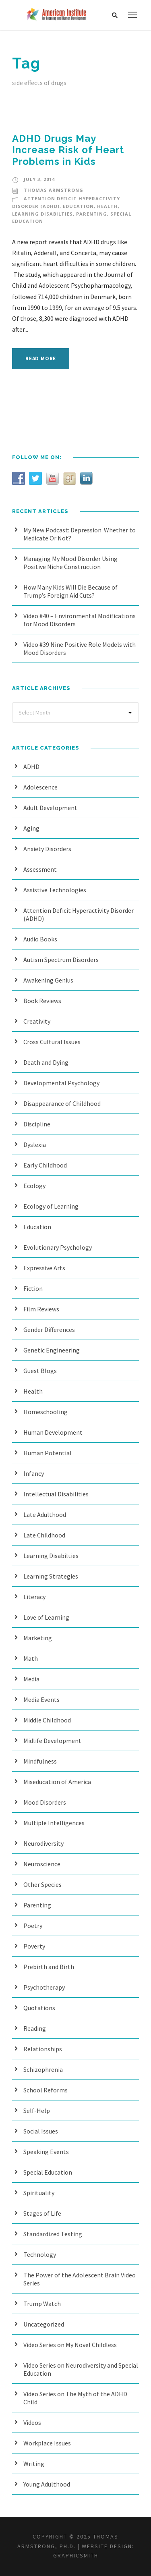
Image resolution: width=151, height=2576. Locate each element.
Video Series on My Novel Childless (70, 2345)
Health (107, 206)
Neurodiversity (43, 1843)
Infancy (33, 1473)
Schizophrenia (43, 2069)
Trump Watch (42, 2304)
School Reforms (45, 2090)
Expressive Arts (44, 1268)
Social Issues (40, 2131)
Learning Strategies (50, 1576)
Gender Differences (49, 1329)
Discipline (36, 1124)
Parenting (91, 214)
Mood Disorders (44, 1802)
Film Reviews (41, 1309)
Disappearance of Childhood (62, 1103)
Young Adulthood (46, 2484)
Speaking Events (46, 2152)
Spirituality (38, 2193)
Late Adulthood (44, 1514)
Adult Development (50, 808)
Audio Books (40, 939)
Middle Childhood (47, 1720)
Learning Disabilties (42, 214)
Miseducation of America (57, 1782)
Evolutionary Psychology (57, 1247)
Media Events (41, 1699)
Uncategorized (43, 2324)
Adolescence (40, 787)
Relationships (42, 2049)
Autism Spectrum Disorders (61, 960)
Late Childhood (44, 1535)
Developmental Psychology (61, 1083)
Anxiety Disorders (47, 849)
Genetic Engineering (51, 1350)
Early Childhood (45, 1165)
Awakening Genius (48, 980)
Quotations (39, 2008)
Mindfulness (40, 1761)
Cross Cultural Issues (52, 1042)
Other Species (42, 1884)
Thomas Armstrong (53, 190)
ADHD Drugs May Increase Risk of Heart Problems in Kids (68, 150)
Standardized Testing (52, 2234)
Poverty (34, 1946)
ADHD (31, 766)
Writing (33, 2464)
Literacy (34, 1597)
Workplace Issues (47, 2443)
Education (78, 206)
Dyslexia (34, 1145)
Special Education (47, 2172)
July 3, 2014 (39, 179)
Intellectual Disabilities (56, 1494)
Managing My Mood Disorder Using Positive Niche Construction (70, 563)
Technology (39, 2254)
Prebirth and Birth (48, 1967)
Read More (40, 358)
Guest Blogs (40, 1371)
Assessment (40, 869)
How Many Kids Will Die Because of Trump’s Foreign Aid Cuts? (70, 591)
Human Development (53, 1432)
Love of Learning (46, 1617)
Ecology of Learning (51, 1206)
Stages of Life (42, 2213)
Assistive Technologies (54, 890)
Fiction (33, 1288)
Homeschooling (45, 1412)
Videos (32, 2422)
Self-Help (36, 2111)
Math (30, 1658)
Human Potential (47, 1453)
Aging (31, 828)
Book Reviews (42, 1001)
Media (31, 1679)
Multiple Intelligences (54, 1823)
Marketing (37, 1638)
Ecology (34, 1186)
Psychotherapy (44, 1987)
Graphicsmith (75, 2555)
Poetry (32, 1926)
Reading (34, 2028)
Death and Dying (45, 1062)
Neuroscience (41, 1864)
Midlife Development (52, 1741)
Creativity (36, 1021)
